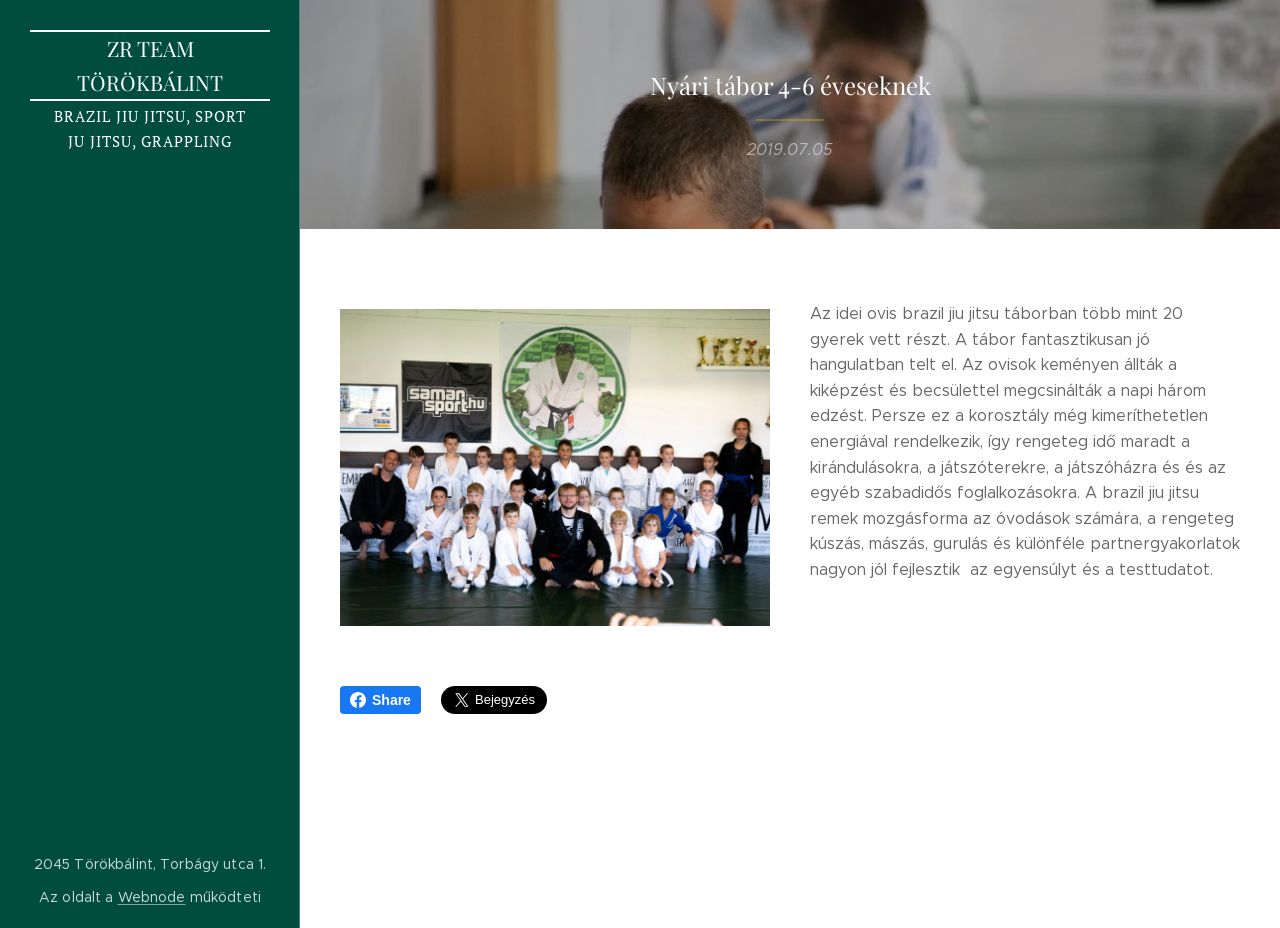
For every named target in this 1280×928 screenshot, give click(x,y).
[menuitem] (150, 269)
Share (380, 700)
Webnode (152, 897)
